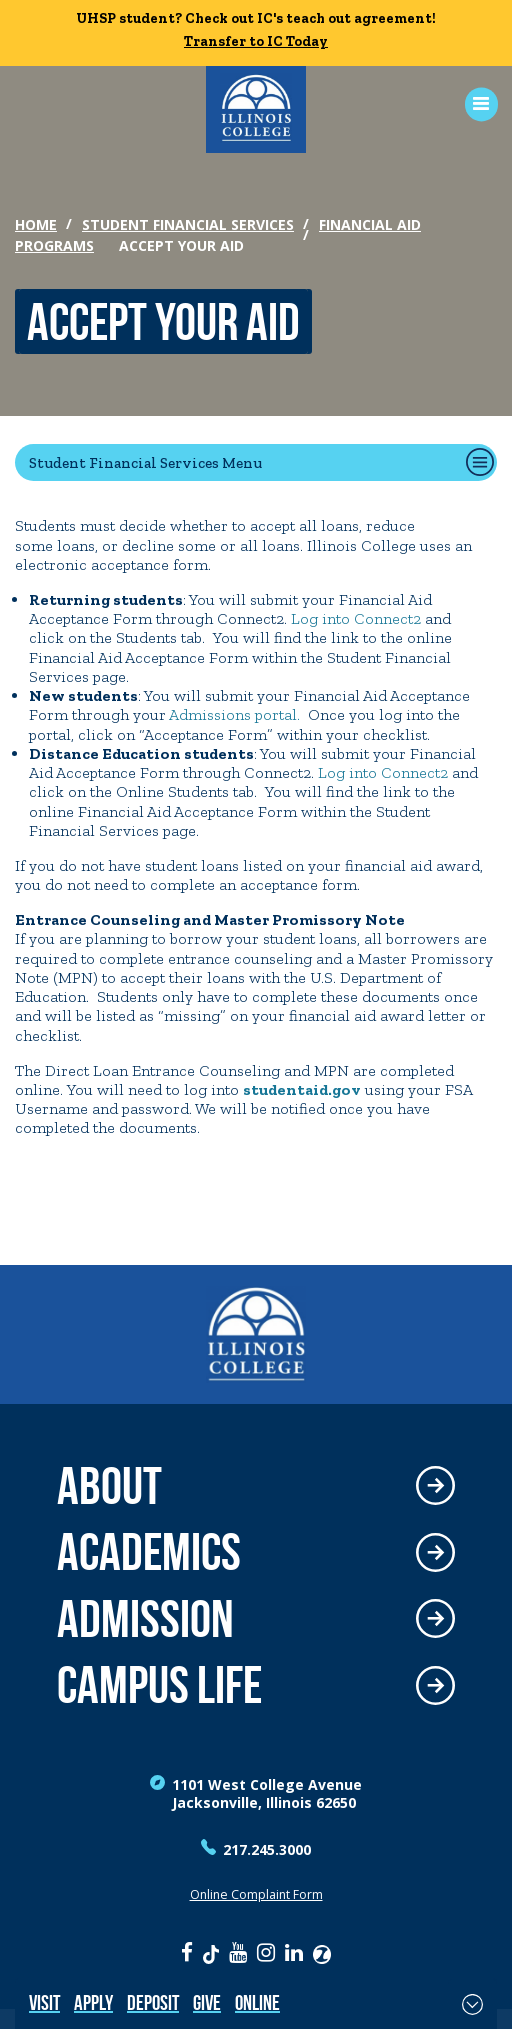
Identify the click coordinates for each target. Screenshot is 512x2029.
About (109, 1486)
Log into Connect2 (356, 618)
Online (257, 2002)
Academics (149, 1552)
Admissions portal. (234, 714)
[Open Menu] (474, 104)
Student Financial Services (188, 224)
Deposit (153, 2002)
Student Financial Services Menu (145, 462)
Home (36, 224)
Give (207, 2002)
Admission (145, 1619)
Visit (44, 2002)
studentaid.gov (302, 1089)
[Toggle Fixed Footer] (472, 2004)
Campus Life (159, 1685)
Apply (93, 2002)
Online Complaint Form (256, 1894)
